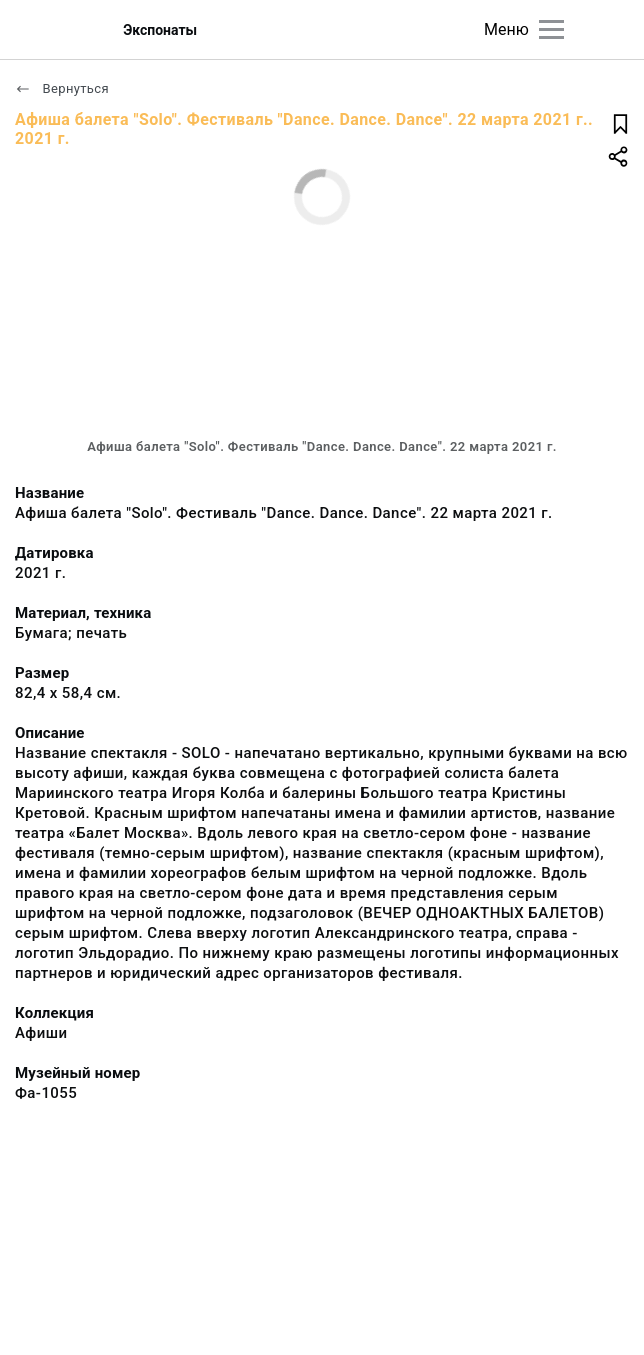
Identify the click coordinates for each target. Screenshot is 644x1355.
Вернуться (62, 88)
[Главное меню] (551, 29)
